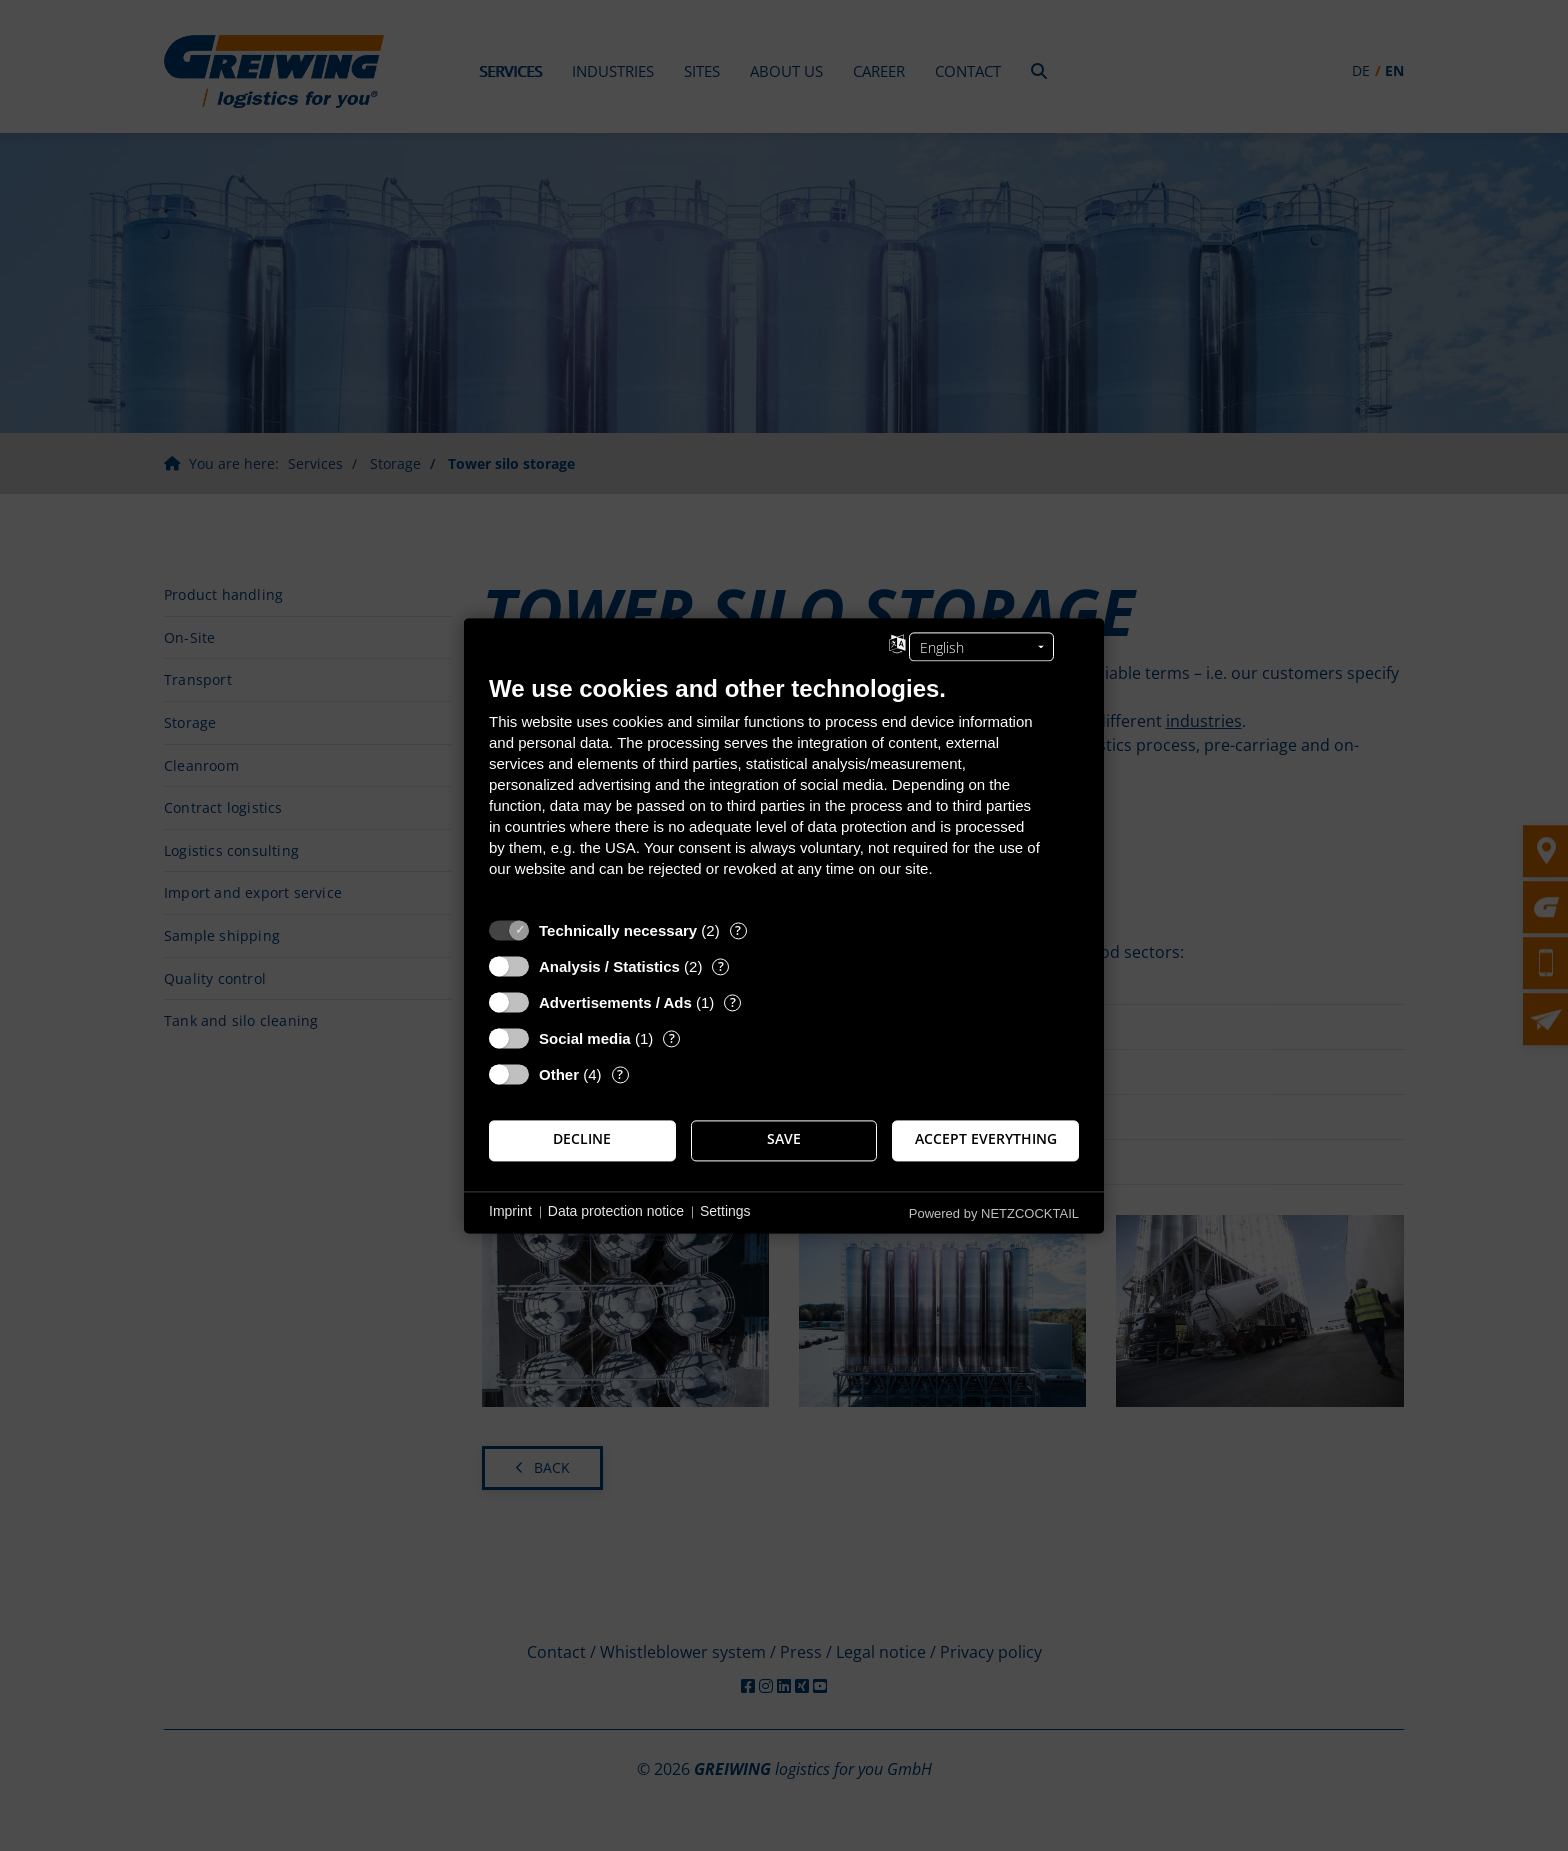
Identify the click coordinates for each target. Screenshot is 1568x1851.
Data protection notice (616, 1212)
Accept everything (986, 1140)
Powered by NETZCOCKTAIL (994, 1213)
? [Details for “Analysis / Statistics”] (721, 966)
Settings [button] (725, 1212)
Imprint (510, 1212)
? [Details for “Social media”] (672, 1038)
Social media (585, 1038)
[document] (784, 791)
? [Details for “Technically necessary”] (738, 930)
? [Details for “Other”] (620, 1074)
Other (559, 1074)
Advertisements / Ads (615, 1002)
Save (784, 1140)
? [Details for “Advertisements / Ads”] (733, 1002)
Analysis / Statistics (609, 966)
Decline (582, 1140)
